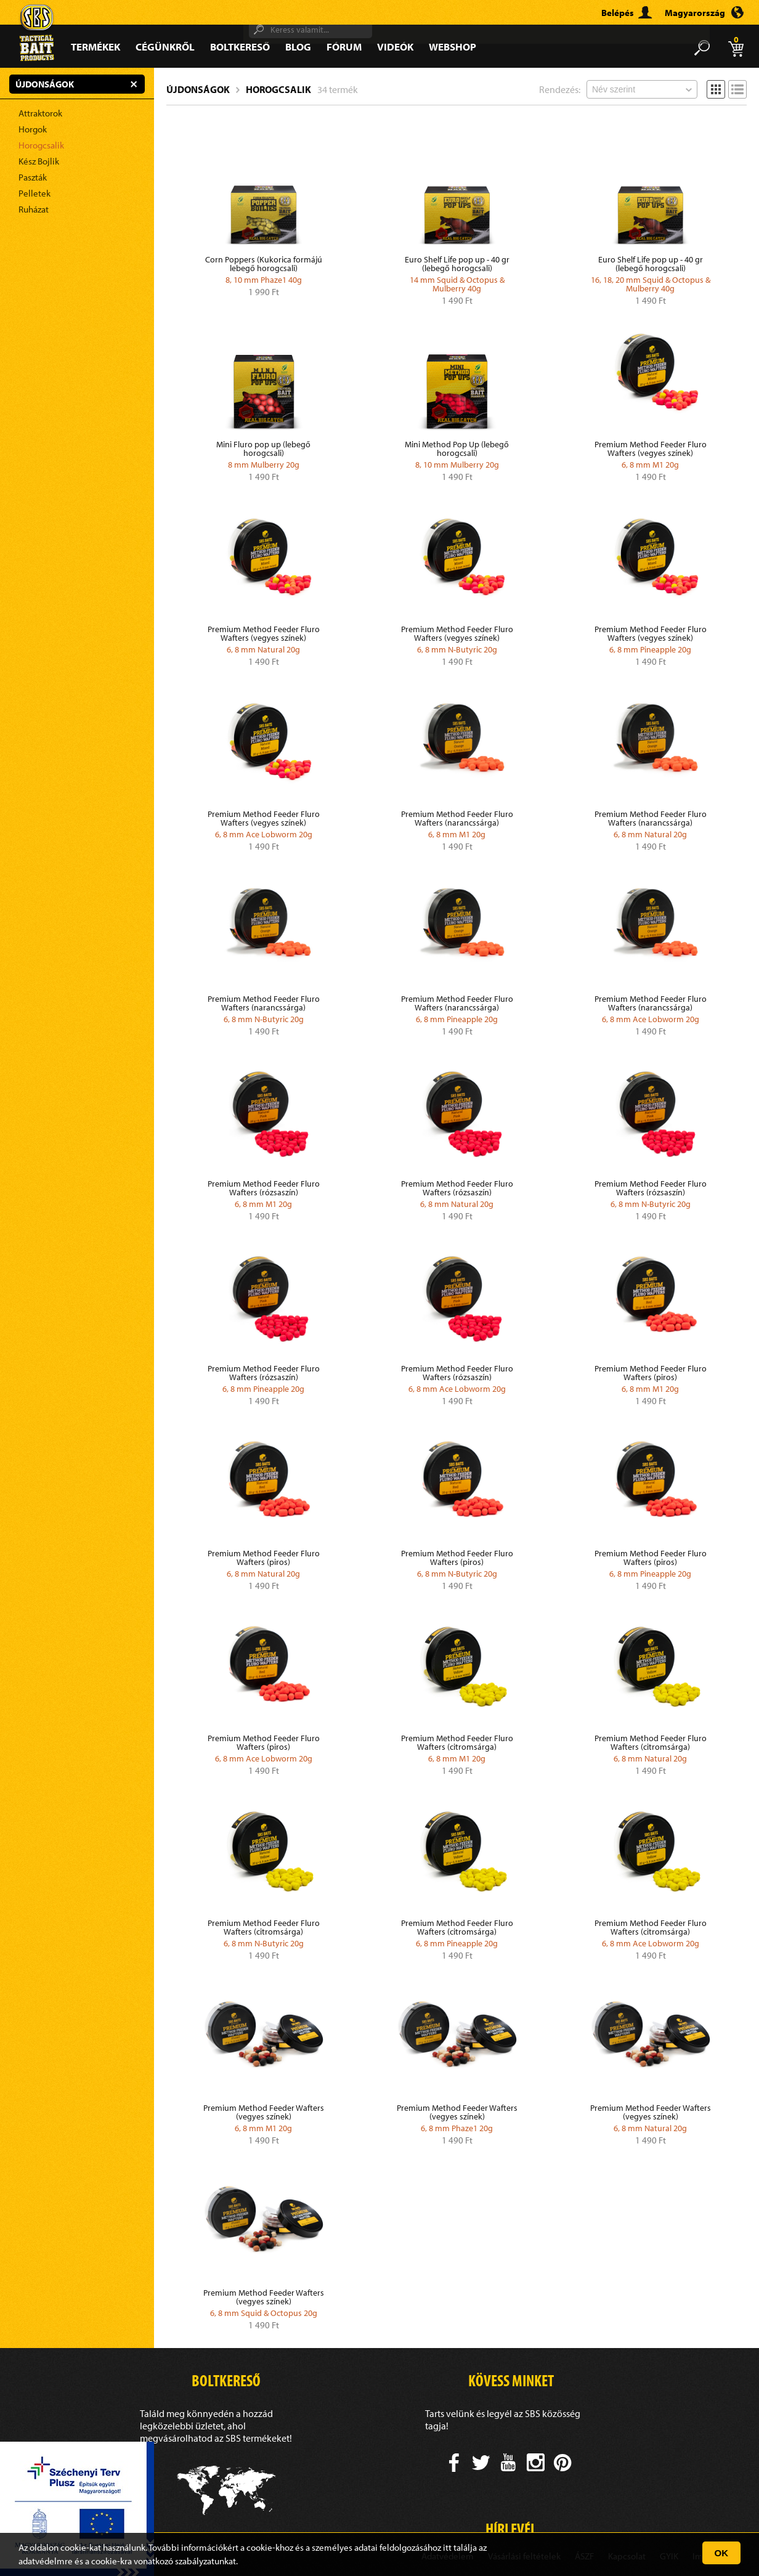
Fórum (344, 46)
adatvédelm (41, 2561)
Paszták (32, 177)
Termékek (95, 46)
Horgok (32, 129)
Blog (298, 46)
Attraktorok (40, 113)
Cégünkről (165, 46)
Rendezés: (559, 89)
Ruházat (33, 209)
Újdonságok (198, 89)
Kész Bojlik (38, 161)
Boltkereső (240, 46)
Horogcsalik (41, 145)
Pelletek (34, 193)
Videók (395, 46)
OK (722, 2553)
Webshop (452, 46)
